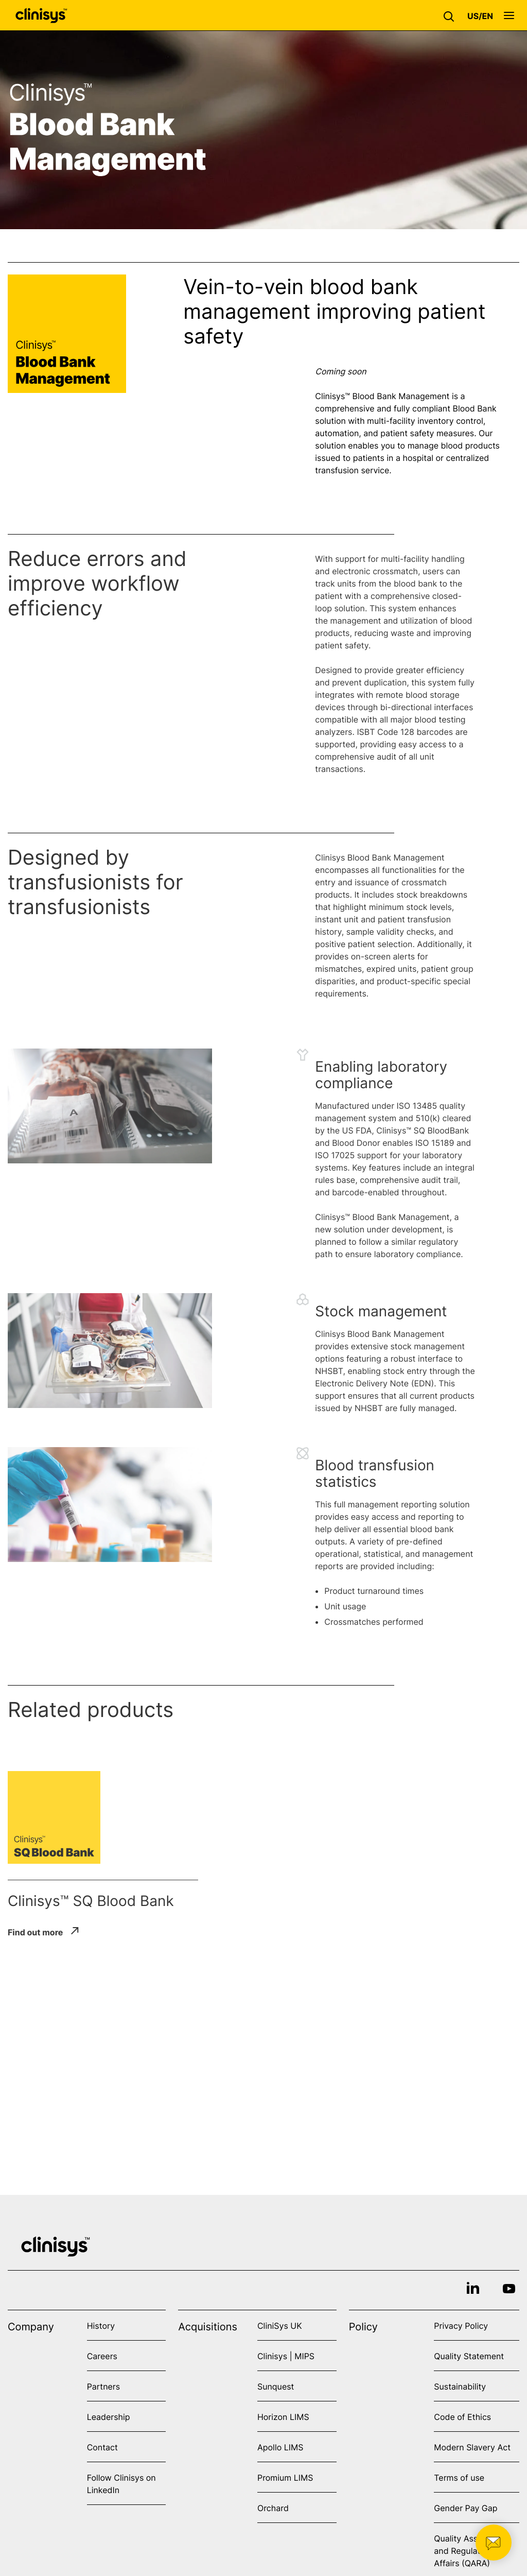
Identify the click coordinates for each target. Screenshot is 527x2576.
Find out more (35, 1932)
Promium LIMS (285, 2477)
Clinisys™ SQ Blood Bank (91, 1901)
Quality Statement (469, 2356)
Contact (102, 2447)
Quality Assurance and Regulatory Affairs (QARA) (469, 2550)
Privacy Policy (461, 2326)
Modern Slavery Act (472, 2447)
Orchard (273, 2508)
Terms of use (459, 2477)
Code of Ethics (462, 2417)
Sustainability (460, 2386)
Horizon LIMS (283, 2417)
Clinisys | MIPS (285, 2356)
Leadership (108, 2417)
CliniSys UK (279, 2326)
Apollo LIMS (280, 2447)
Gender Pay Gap (465, 2508)
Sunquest (275, 2386)
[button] (451, 15)
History (101, 2326)
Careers (102, 2356)
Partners (103, 2386)
